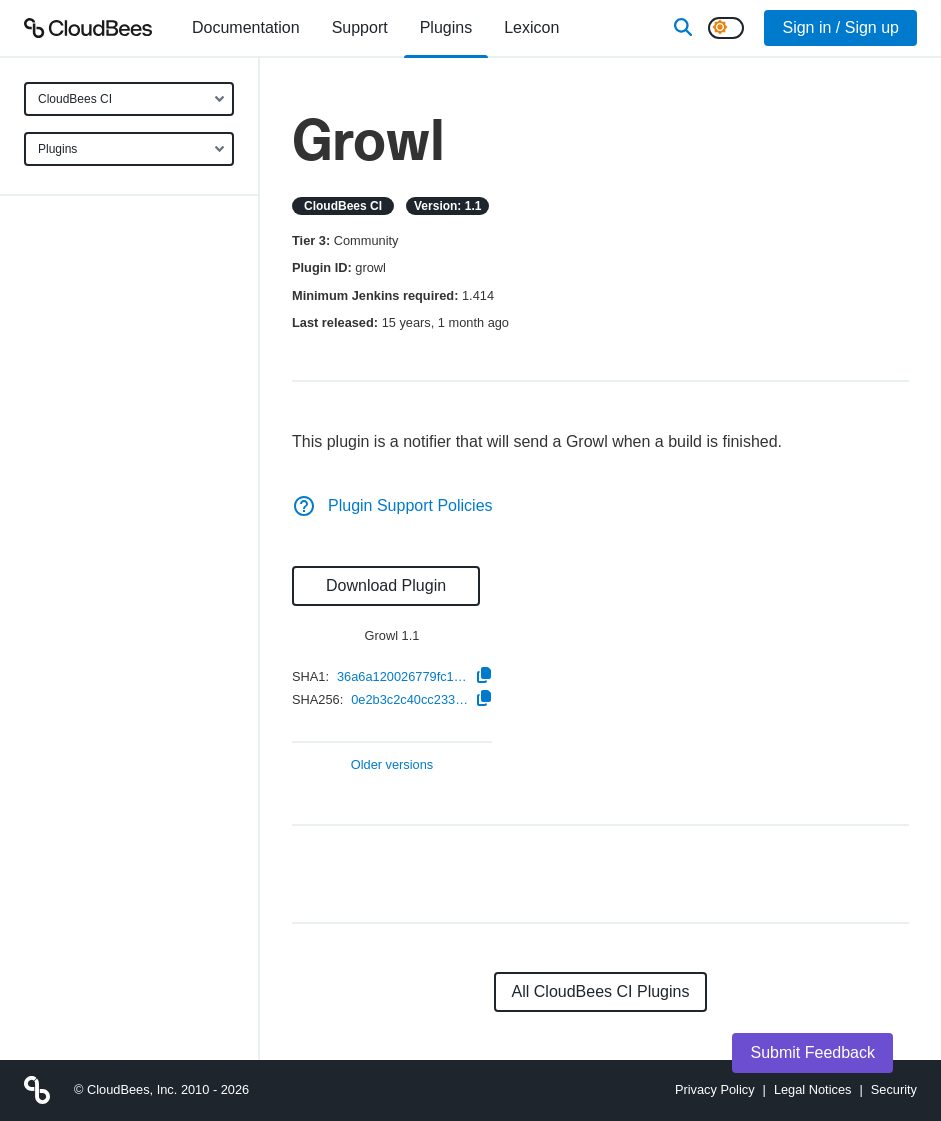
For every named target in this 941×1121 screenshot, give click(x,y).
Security (894, 1089)
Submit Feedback (812, 1052)
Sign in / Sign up (840, 27)
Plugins (57, 149)
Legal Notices (813, 1089)
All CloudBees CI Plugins (601, 991)
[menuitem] (246, 28)
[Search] (683, 28)
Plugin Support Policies (392, 505)
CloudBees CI (75, 99)
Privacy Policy (715, 1089)
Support (360, 27)
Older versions (392, 765)
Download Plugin (386, 585)
